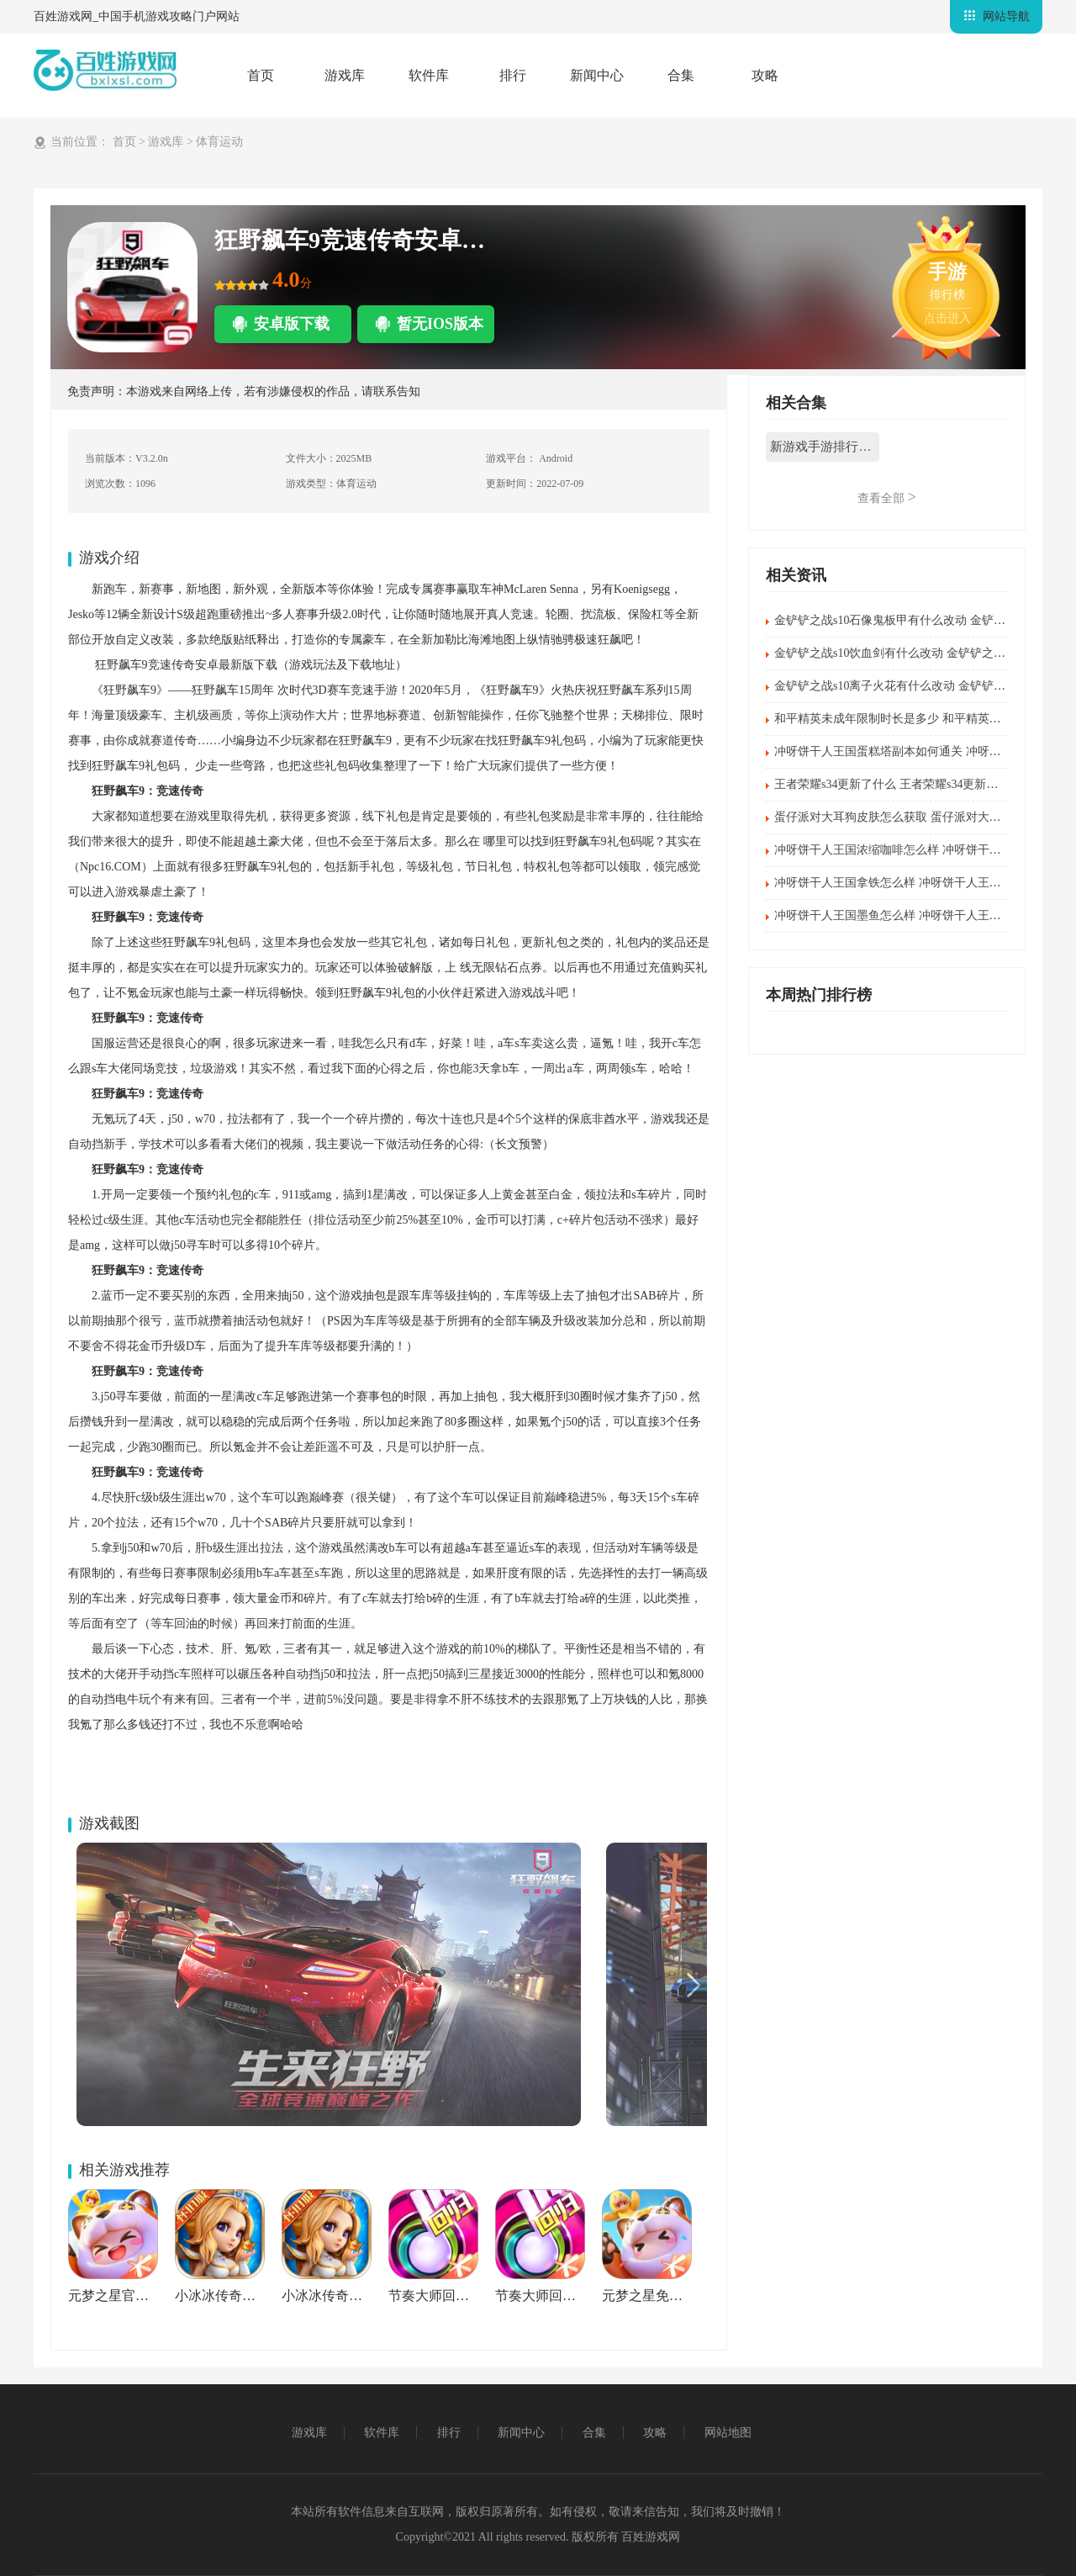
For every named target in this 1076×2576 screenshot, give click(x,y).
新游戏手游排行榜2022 (824, 446)
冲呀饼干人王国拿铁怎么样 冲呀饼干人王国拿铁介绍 (911, 882)
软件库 (429, 75)
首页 (260, 75)
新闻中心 (597, 75)
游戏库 (344, 75)
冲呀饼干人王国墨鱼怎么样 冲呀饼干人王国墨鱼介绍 (911, 915)
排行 (512, 75)
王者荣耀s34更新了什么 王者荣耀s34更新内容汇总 (903, 784)
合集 (680, 75)
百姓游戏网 (650, 2537)
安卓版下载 (292, 323)
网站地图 (728, 2432)
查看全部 (886, 497)
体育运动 (219, 141)
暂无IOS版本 (440, 323)
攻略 (765, 75)
